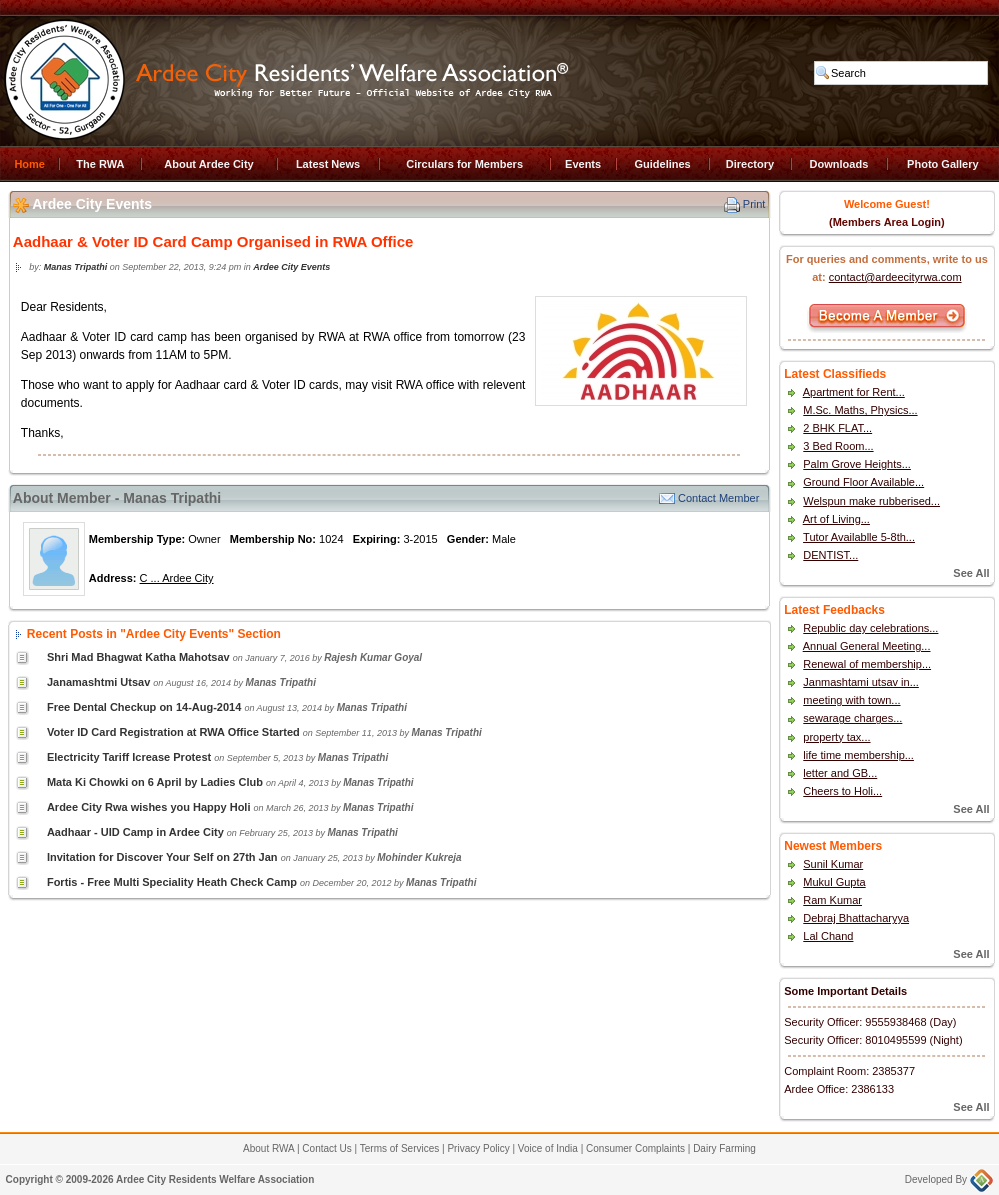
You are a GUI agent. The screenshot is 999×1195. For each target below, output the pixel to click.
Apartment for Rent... (854, 392)
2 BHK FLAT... (837, 428)
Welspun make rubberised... (871, 501)
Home (29, 164)
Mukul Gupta (834, 882)
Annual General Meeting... (867, 646)
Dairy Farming (724, 1148)
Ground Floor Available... (863, 482)
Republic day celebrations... (870, 628)
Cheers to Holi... (842, 791)
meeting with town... (851, 700)
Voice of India (548, 1148)
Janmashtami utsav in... (861, 682)
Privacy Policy (478, 1148)
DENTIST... (830, 555)
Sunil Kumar (833, 864)
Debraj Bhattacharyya (856, 918)
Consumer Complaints (635, 1148)
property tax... (836, 737)
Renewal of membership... (867, 664)
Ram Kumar (832, 900)
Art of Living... (836, 519)
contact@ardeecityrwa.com (895, 277)
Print (754, 204)
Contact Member (718, 498)
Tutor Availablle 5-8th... (859, 537)
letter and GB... (840, 773)
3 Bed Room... (838, 446)
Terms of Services (399, 1148)
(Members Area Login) (887, 222)
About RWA (268, 1148)
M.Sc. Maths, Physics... (860, 410)
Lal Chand (828, 936)
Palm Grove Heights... (857, 464)
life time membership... (858, 755)
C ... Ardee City (177, 578)
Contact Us (326, 1148)
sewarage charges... (852, 718)
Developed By (949, 1179)
